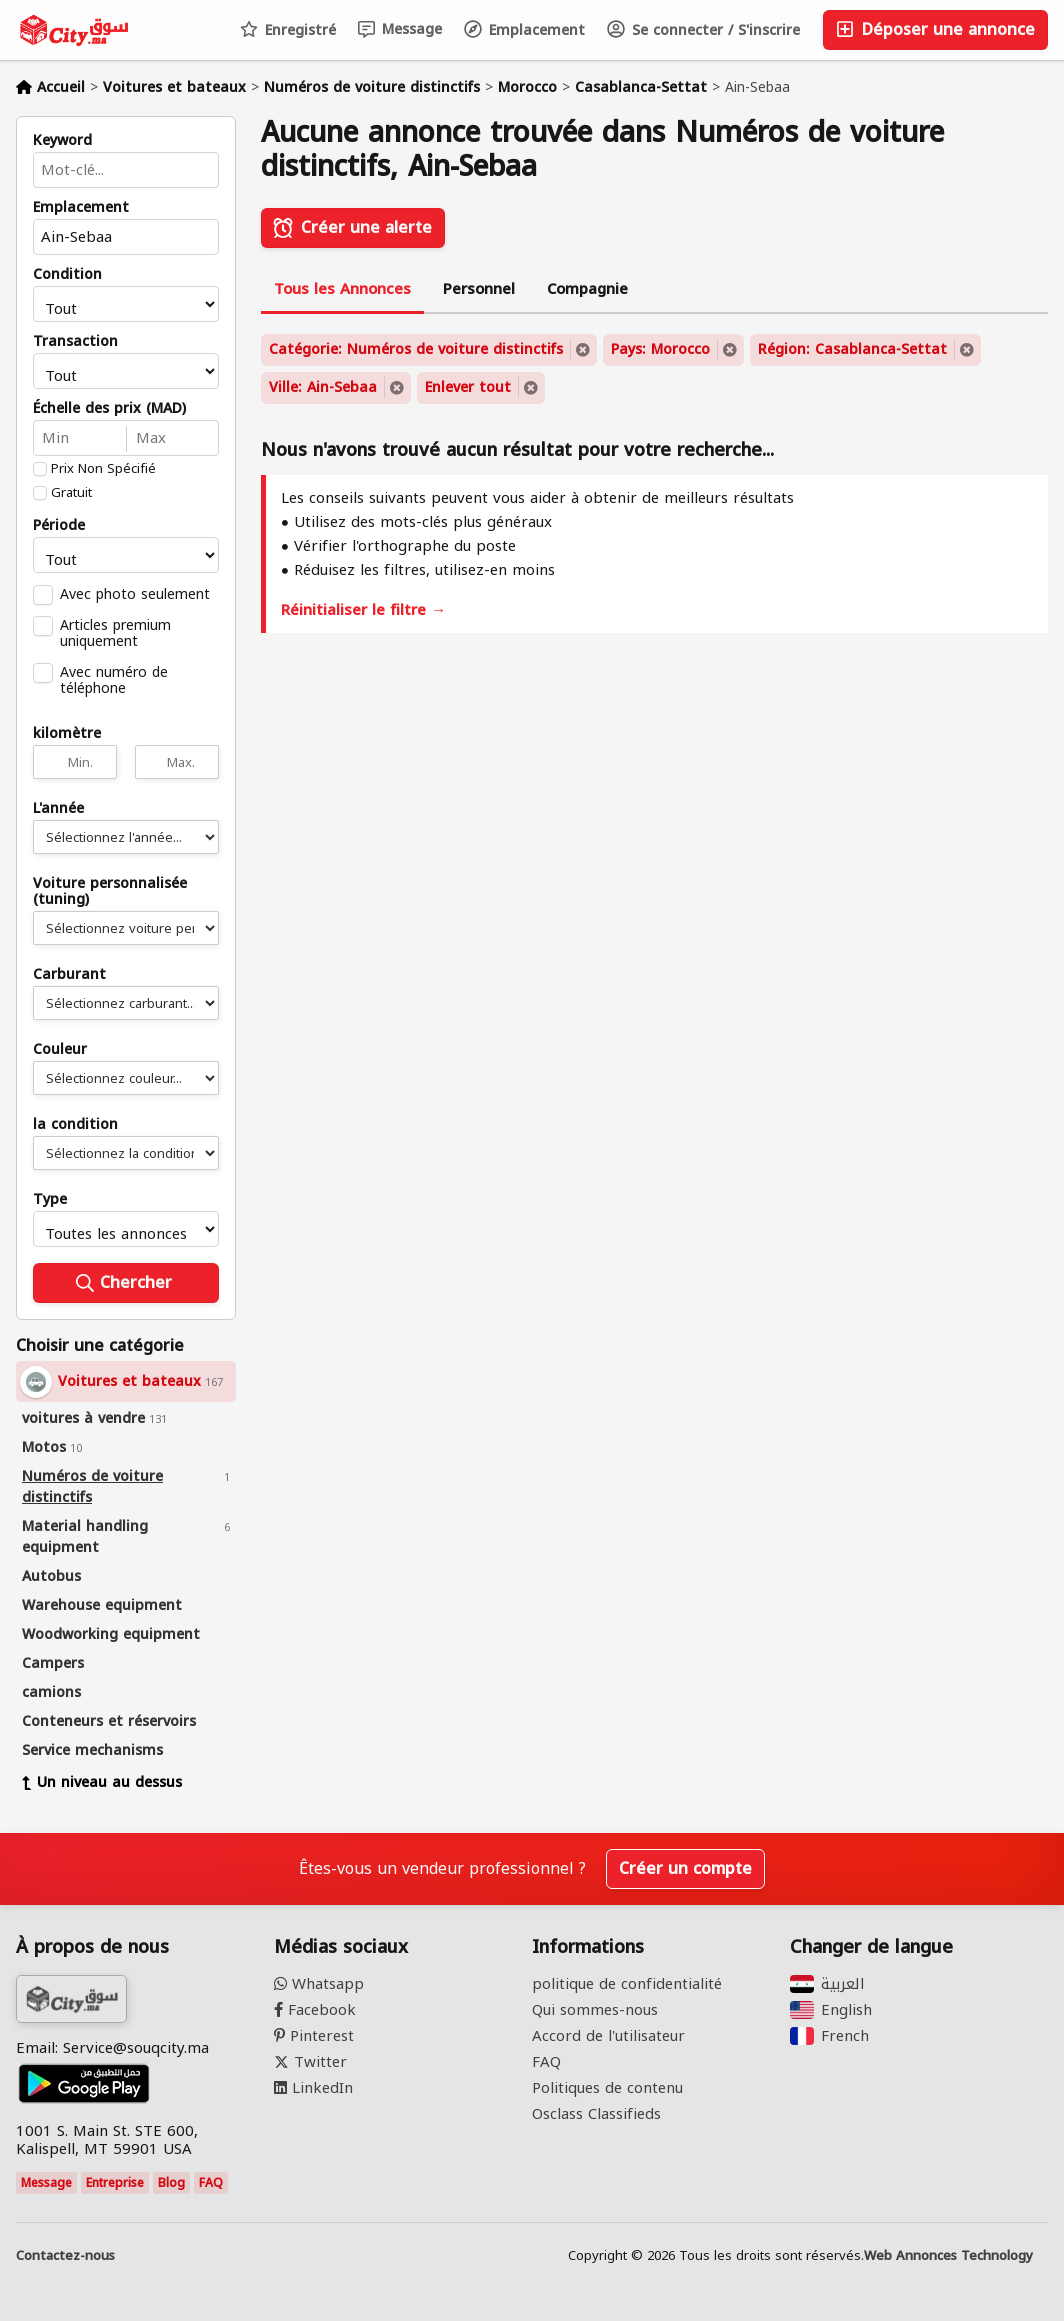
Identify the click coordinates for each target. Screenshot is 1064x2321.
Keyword (62, 141)
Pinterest (314, 2036)
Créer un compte (685, 1868)
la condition (75, 1125)
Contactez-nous (65, 2256)
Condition (67, 275)
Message (400, 29)
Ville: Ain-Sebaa (323, 387)
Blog (171, 2183)
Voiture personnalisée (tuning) (110, 892)
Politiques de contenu (607, 2088)
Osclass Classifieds (596, 2114)
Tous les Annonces (342, 289)
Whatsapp (319, 1984)
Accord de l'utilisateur (608, 2036)
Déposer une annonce (935, 29)
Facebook (315, 2010)
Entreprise (115, 2183)
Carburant (69, 975)
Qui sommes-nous (595, 2010)
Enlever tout (468, 387)
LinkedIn (313, 2088)
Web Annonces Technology (948, 2256)
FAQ (211, 2183)
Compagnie (587, 289)
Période (59, 526)
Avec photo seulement (135, 594)
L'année (58, 809)
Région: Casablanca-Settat (852, 349)
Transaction (75, 342)
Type (50, 1200)
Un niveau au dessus (102, 1782)
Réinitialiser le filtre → (363, 610)
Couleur (60, 1050)
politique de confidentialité (627, 1984)
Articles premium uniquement (115, 633)
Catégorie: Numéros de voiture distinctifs (416, 349)
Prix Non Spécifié (103, 469)
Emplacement (524, 30)
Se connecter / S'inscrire (703, 30)
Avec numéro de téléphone (114, 680)
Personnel (479, 289)
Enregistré (288, 30)
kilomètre (67, 734)
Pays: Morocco (660, 349)
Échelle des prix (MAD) (109, 409)
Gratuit (71, 493)
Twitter (310, 2062)
